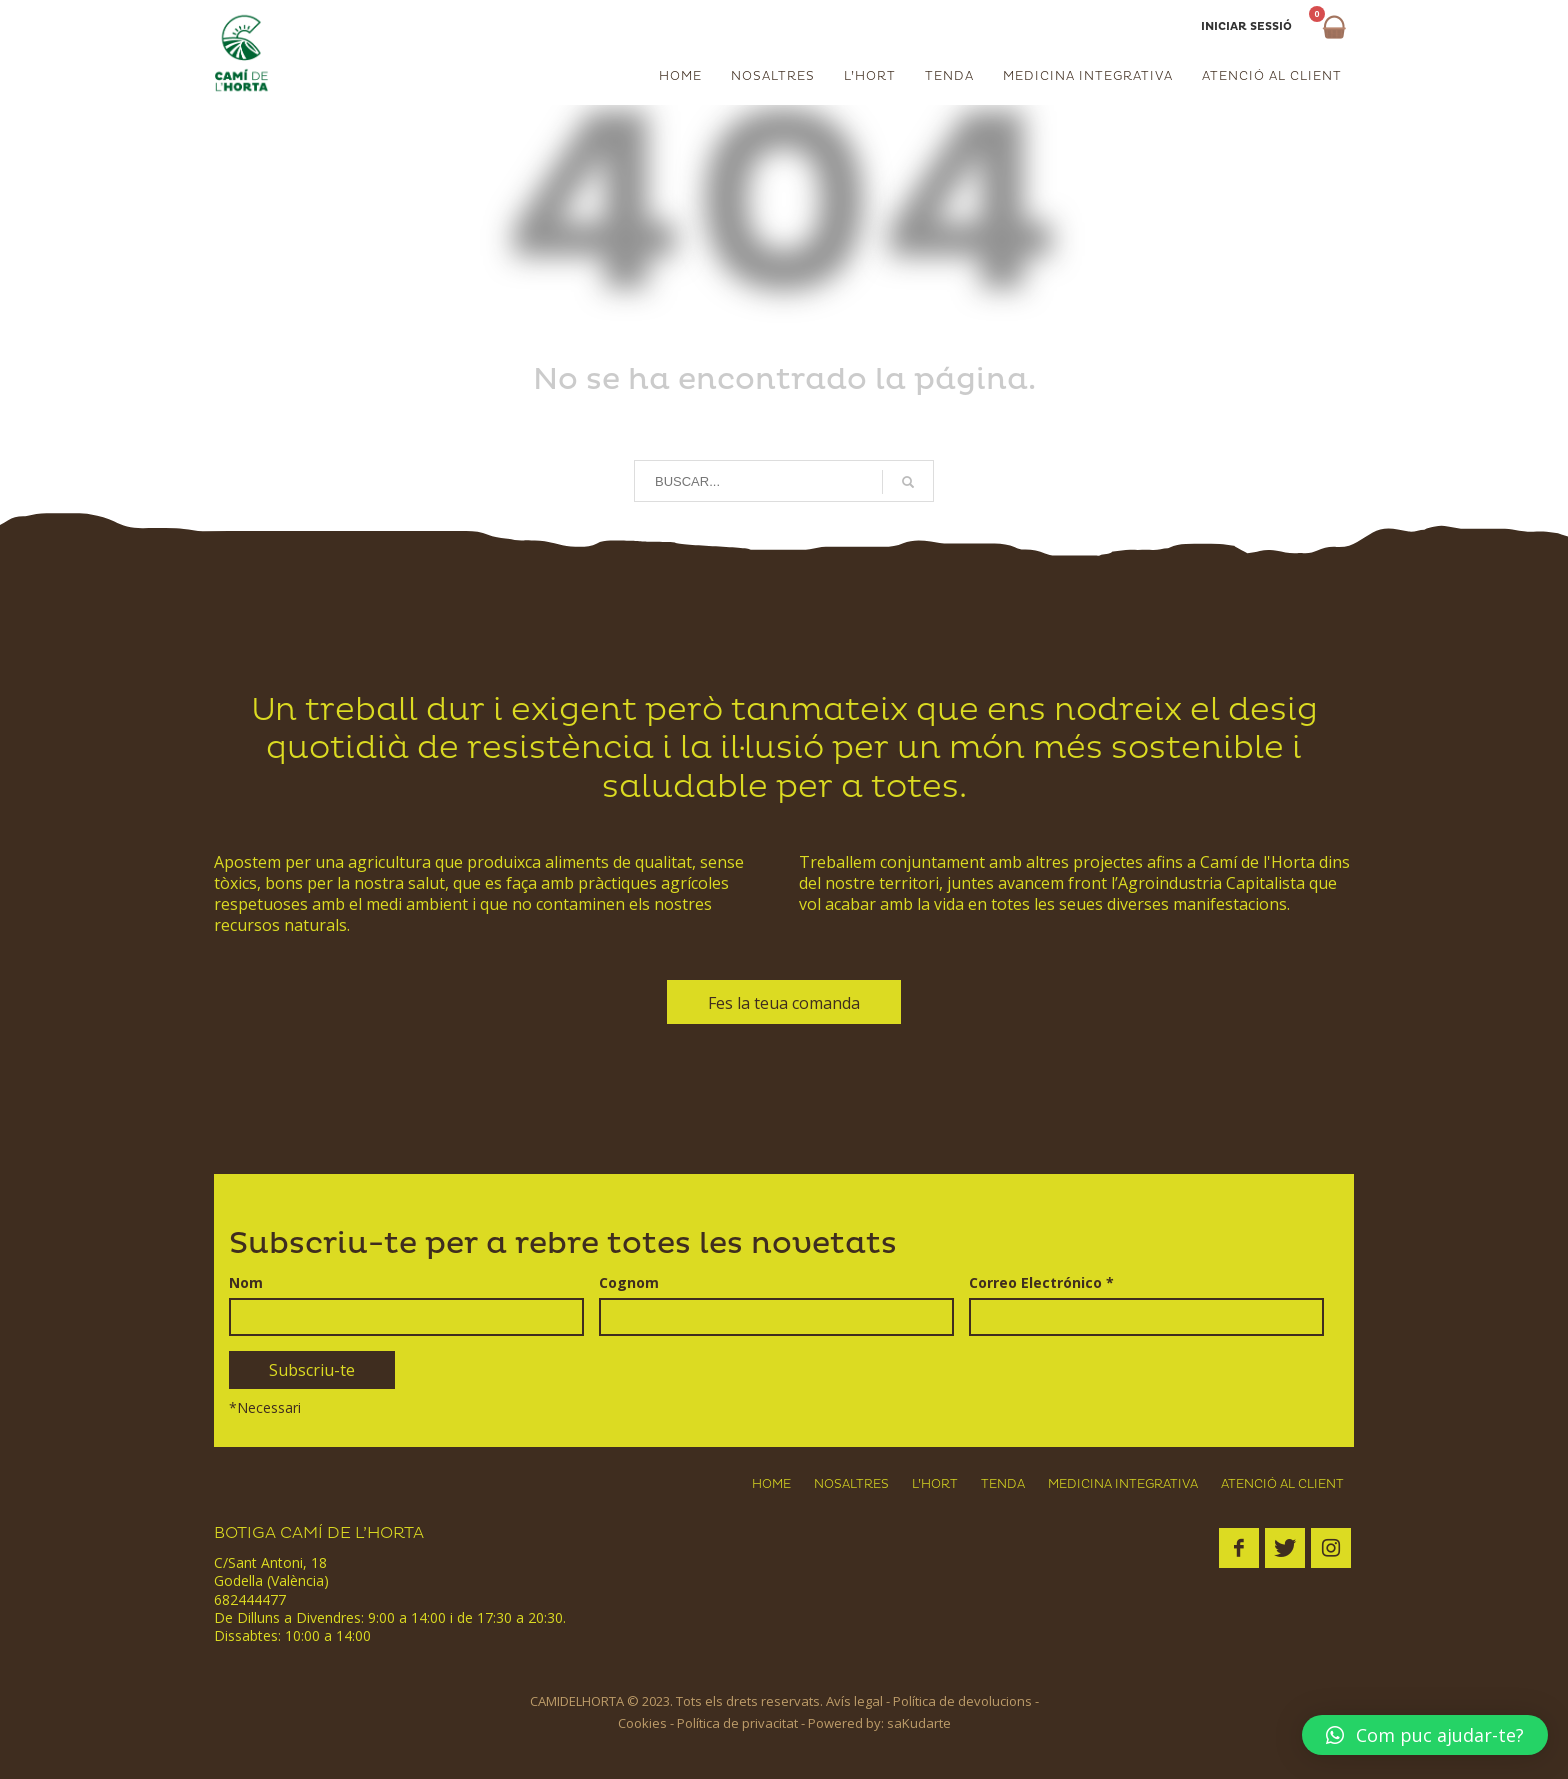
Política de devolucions (962, 1701)
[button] (1425, 1735)
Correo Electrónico (1041, 1283)
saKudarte (919, 1723)
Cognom (629, 1283)
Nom (246, 1283)
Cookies (642, 1723)
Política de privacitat (737, 1723)
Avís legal (854, 1701)
